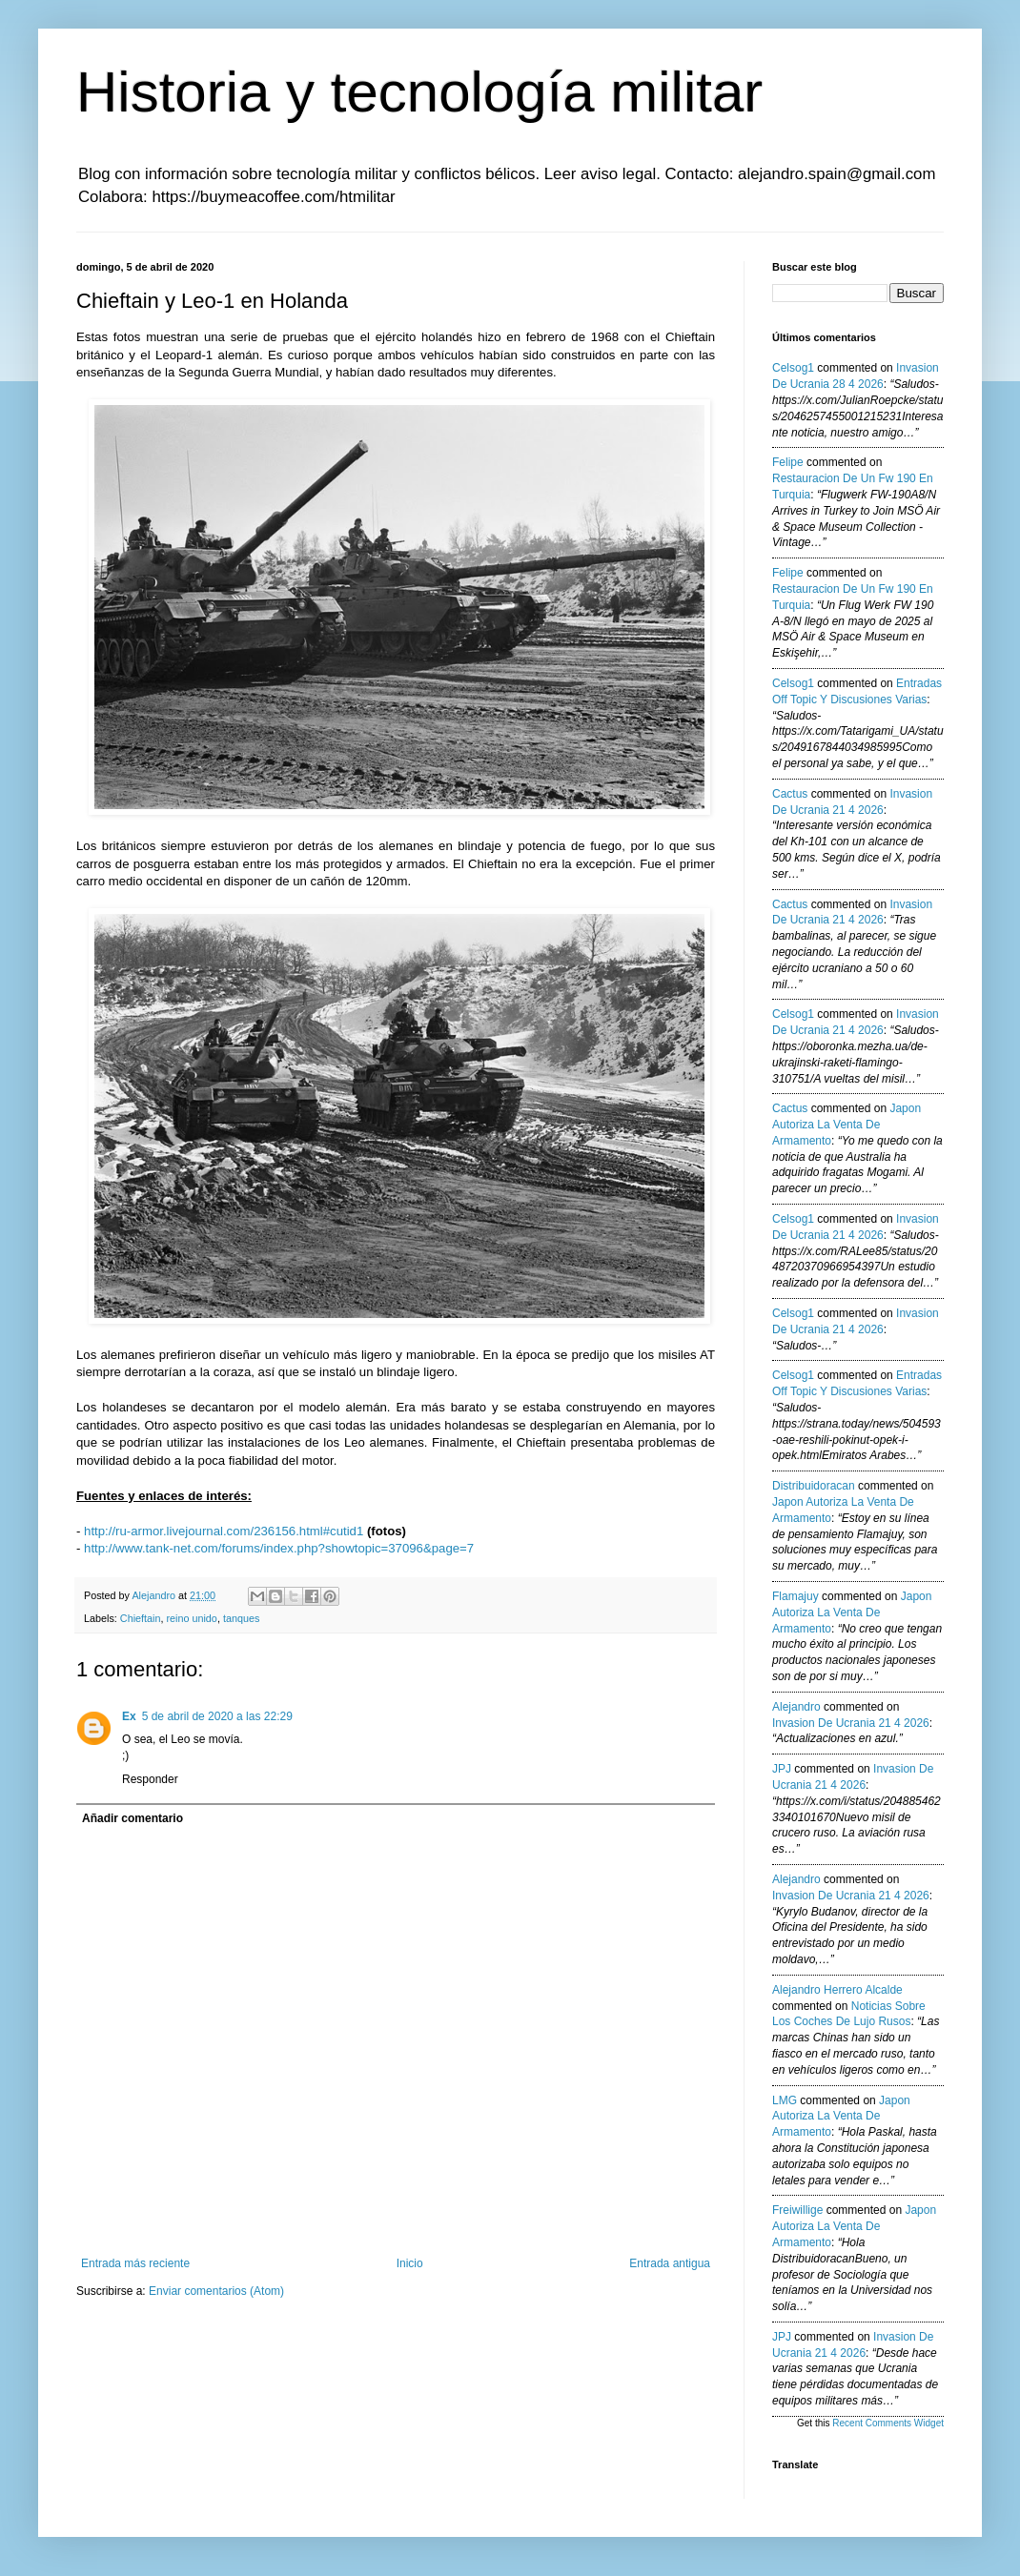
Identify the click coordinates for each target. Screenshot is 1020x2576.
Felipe (788, 462)
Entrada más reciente (135, 2263)
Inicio (410, 2263)
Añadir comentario (132, 1818)
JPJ (781, 1768)
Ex (129, 1716)
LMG (784, 2100)
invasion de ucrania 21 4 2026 (850, 1723)
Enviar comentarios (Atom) (216, 2291)
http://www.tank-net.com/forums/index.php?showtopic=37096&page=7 (279, 1548)
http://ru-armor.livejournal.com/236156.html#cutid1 (223, 1531)
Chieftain (140, 1618)
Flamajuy (795, 1596)
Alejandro (796, 1707)
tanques (241, 1618)
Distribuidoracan (813, 1485)
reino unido (191, 1618)
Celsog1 (793, 368)
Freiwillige (797, 2210)
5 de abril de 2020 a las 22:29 (217, 1716)
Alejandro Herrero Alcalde (837, 1990)
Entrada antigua (669, 2263)
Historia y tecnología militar (419, 92)
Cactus (789, 794)
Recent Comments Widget (888, 2423)
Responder (150, 1779)
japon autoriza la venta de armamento (846, 1124)
